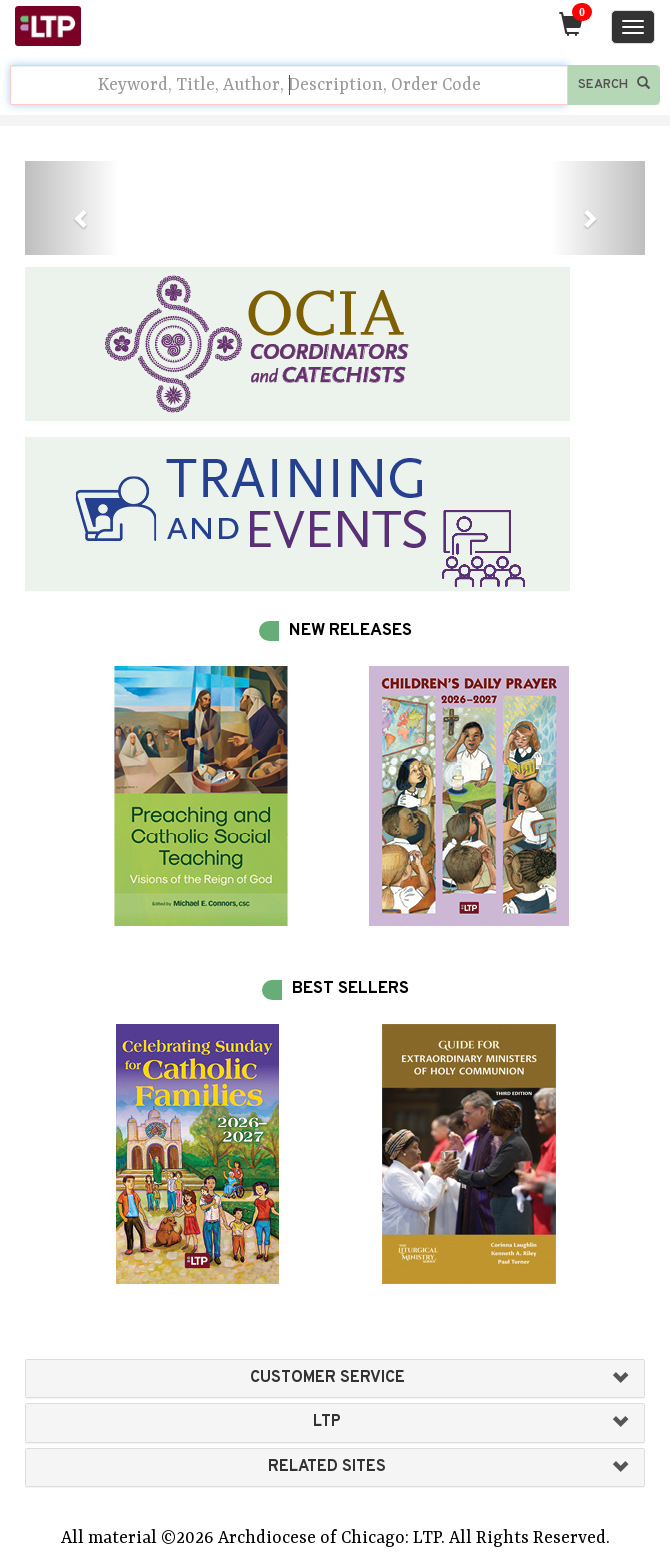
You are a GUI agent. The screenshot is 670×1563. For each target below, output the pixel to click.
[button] (71, 208)
